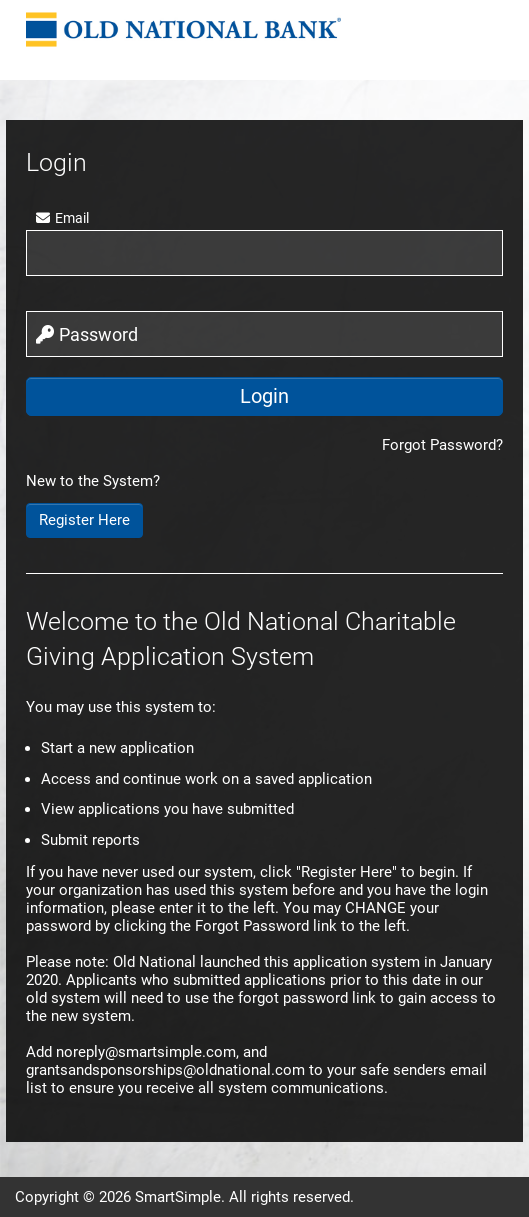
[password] (264, 334)
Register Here (84, 520)
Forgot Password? (442, 445)
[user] (264, 253)
